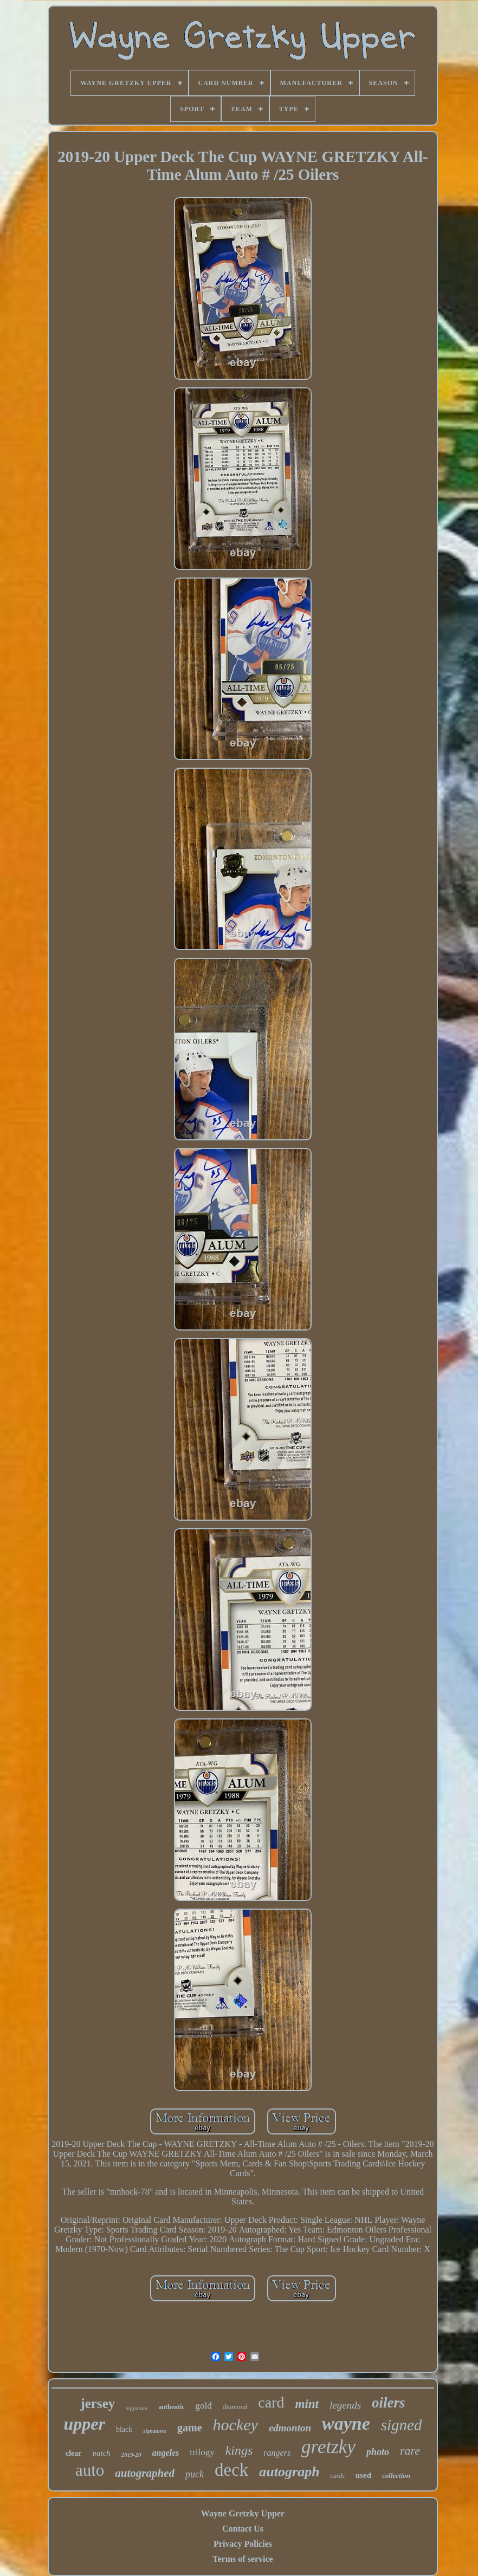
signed (401, 2425)
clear (74, 2453)
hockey (235, 2425)
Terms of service (242, 2559)
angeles (165, 2452)
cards (338, 2476)
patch (102, 2453)
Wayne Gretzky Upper (243, 2513)
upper (84, 2424)
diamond (235, 2407)
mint (307, 2404)
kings (239, 2450)
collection (396, 2475)
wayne (346, 2423)
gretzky (328, 2446)
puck (194, 2474)
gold (204, 2405)
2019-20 (131, 2454)
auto (89, 2470)
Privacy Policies (243, 2543)
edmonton (290, 2428)
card (271, 2402)
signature (136, 2408)
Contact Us (242, 2528)
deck (231, 2470)
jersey (97, 2403)
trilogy (202, 2452)
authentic (172, 2407)
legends (345, 2405)
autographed (145, 2473)
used (363, 2475)
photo (377, 2452)
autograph (289, 2472)
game (189, 2428)
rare (410, 2450)
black (124, 2429)
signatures (154, 2431)
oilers (388, 2403)
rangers (276, 2452)
